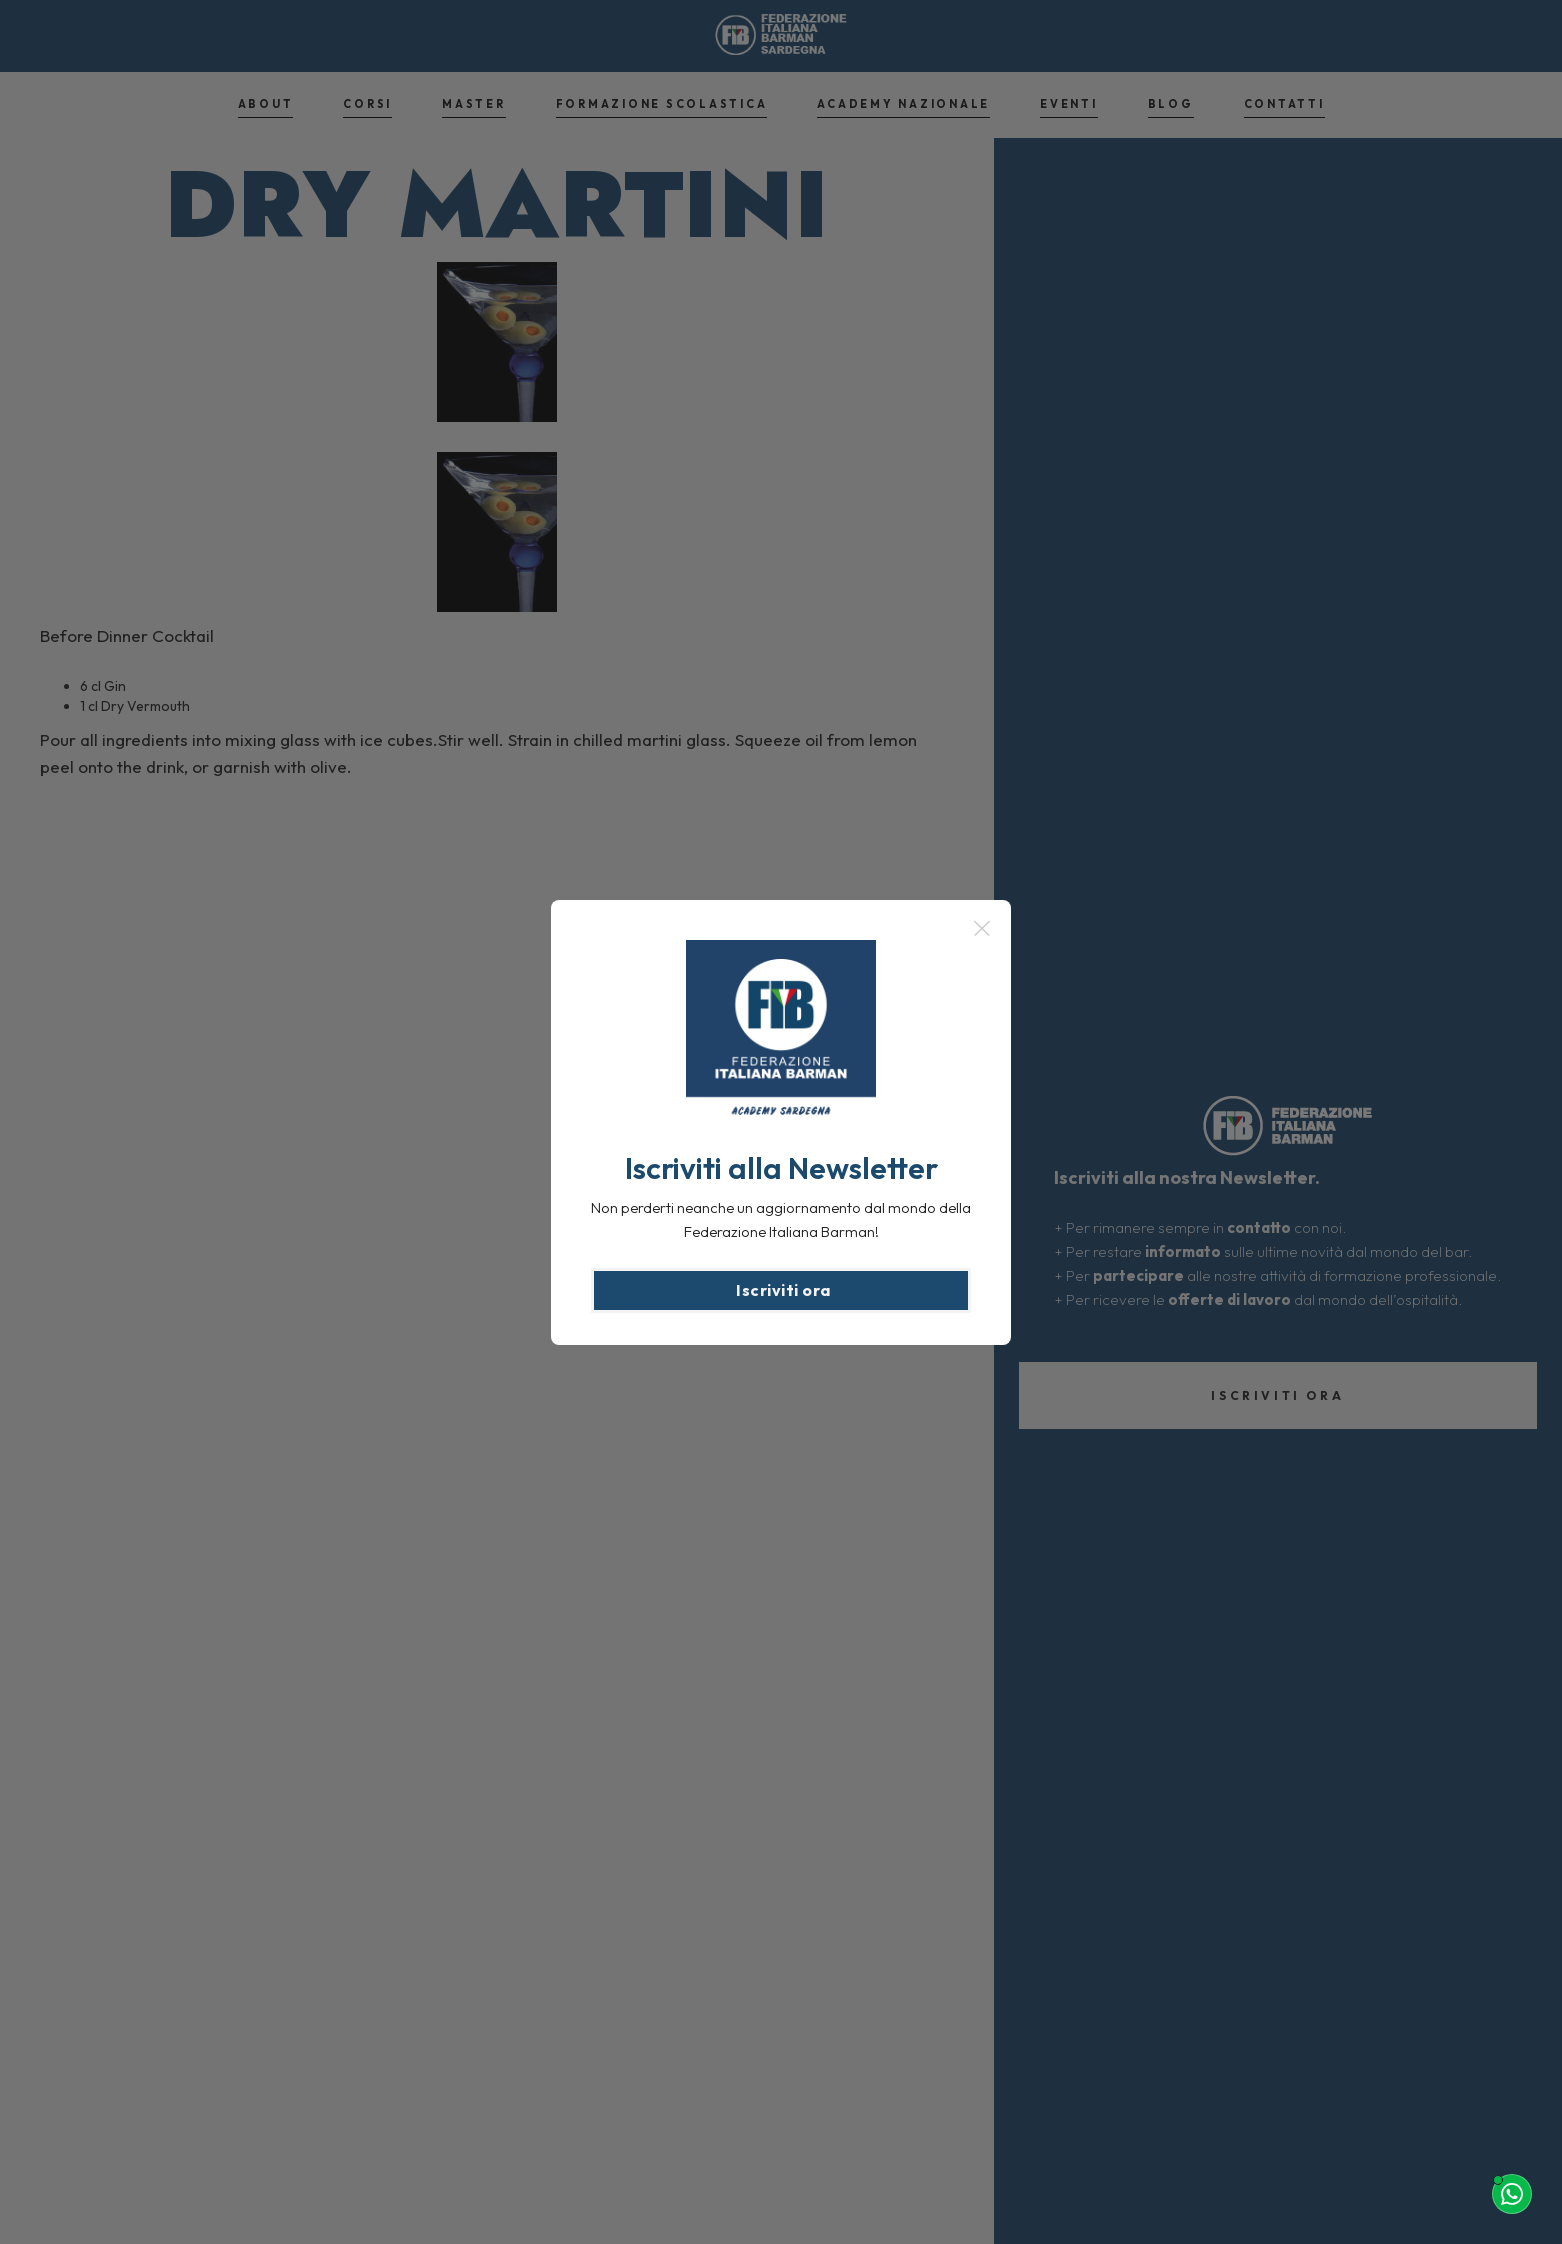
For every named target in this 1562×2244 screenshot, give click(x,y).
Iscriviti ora (783, 1290)
